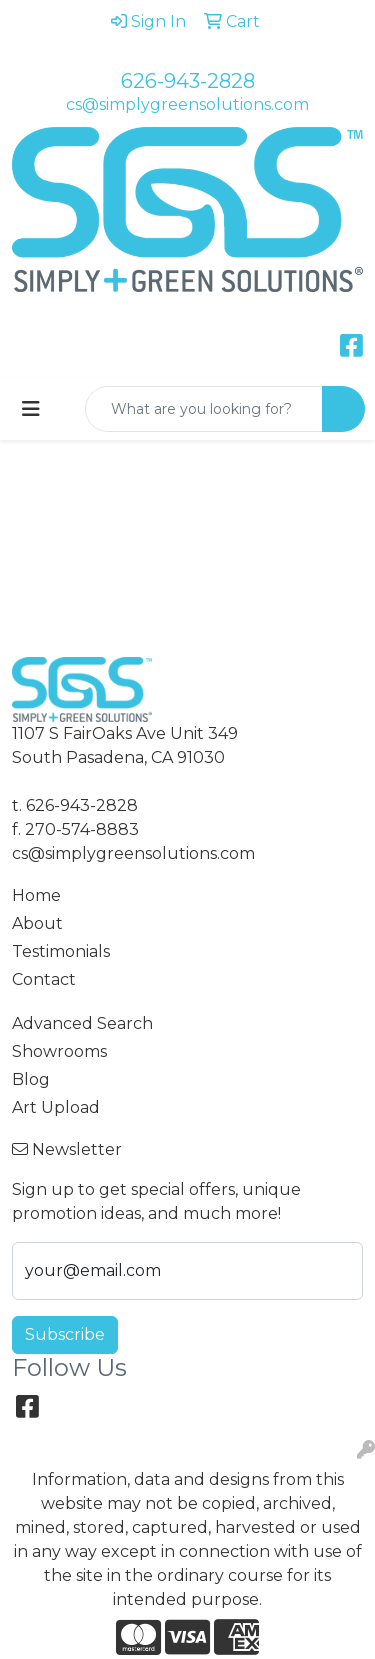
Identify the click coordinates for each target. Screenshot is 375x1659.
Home (36, 895)
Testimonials (61, 951)
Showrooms (59, 1051)
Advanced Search (82, 1023)
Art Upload (56, 1107)
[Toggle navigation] (31, 409)
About (37, 923)
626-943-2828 (188, 81)
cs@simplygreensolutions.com (187, 104)
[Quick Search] (204, 409)
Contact (44, 979)
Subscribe (65, 1334)
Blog (31, 1079)
